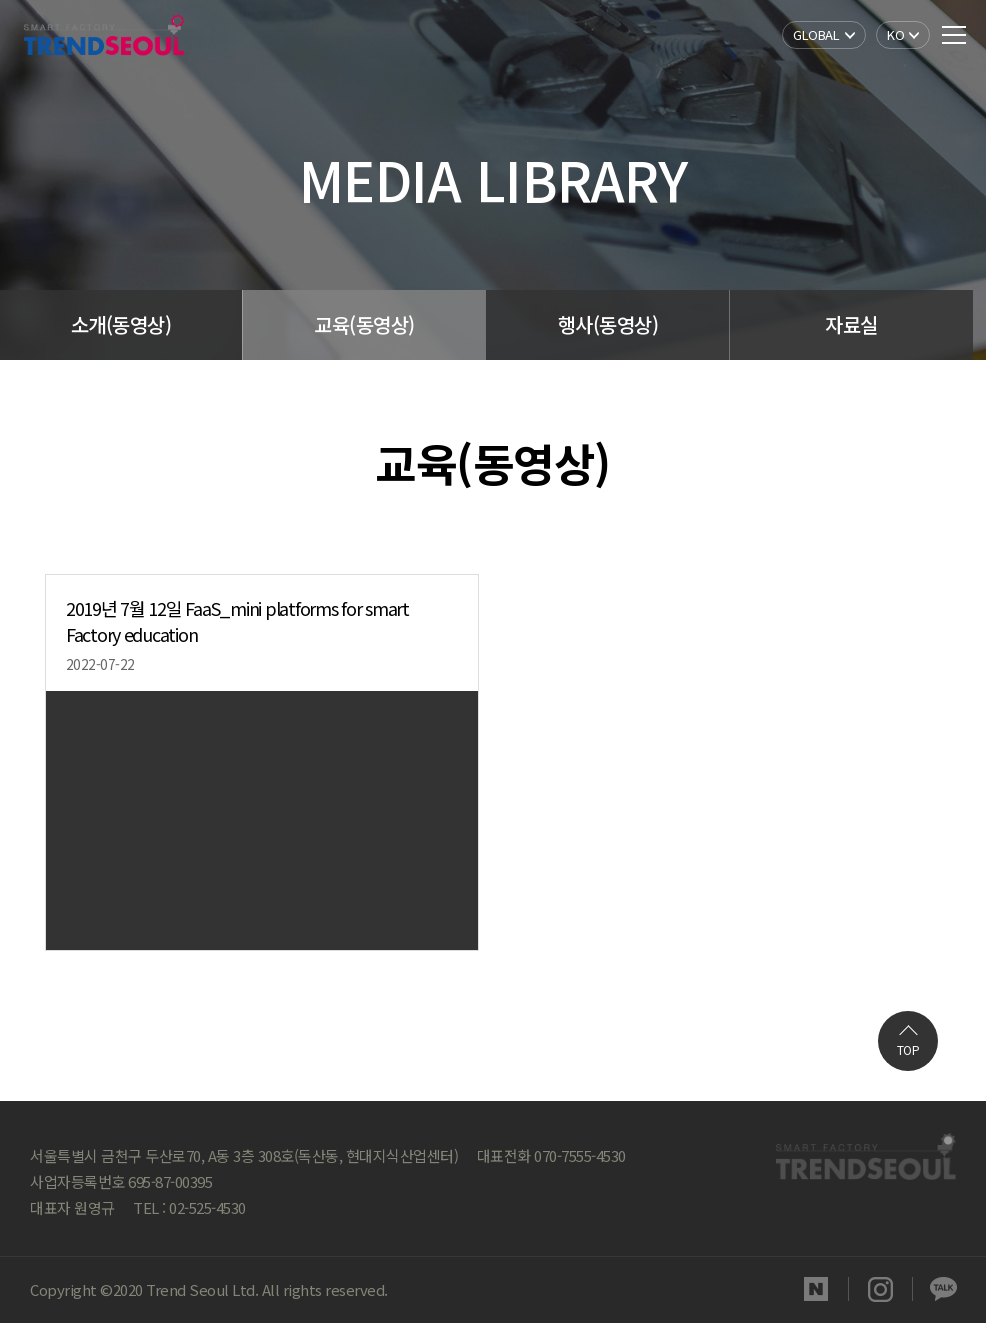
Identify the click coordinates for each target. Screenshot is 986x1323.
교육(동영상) (369, 324)
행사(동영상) (615, 324)
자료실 (862, 324)
